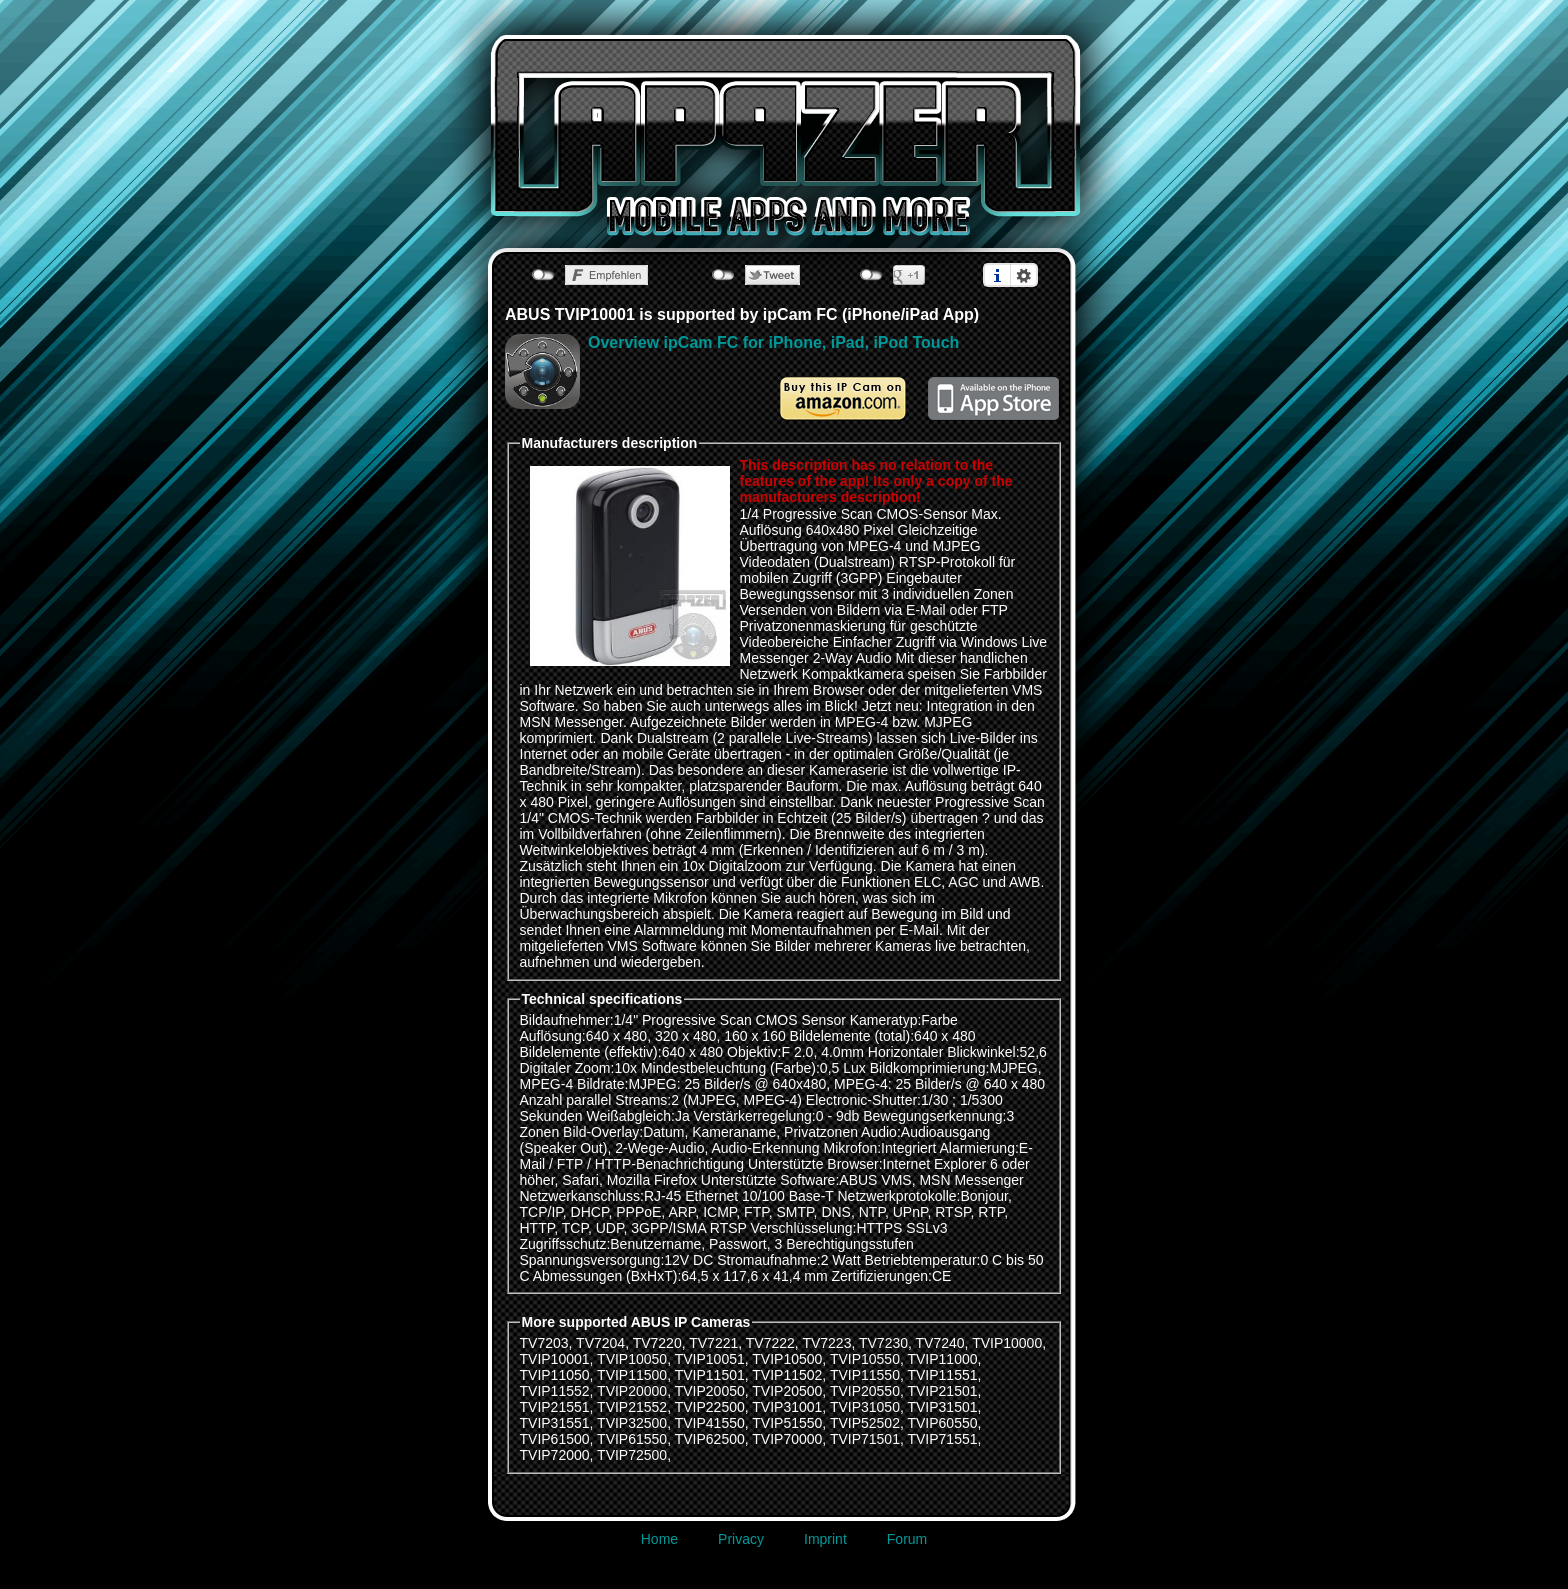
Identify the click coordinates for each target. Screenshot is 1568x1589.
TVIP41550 (710, 1423)
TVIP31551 (555, 1423)
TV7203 (544, 1343)
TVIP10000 (1007, 1343)
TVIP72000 (555, 1455)
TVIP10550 (865, 1359)
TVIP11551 (942, 1375)
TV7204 (600, 1343)
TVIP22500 (710, 1407)
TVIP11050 (555, 1375)
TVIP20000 (632, 1391)
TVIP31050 (865, 1407)
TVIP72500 (632, 1455)
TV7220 (657, 1343)
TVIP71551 (942, 1439)
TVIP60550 (942, 1423)
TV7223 (826, 1343)
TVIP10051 (710, 1359)
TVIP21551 (555, 1407)
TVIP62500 (710, 1439)
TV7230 (883, 1343)
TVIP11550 (865, 1375)
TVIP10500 (787, 1359)
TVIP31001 (787, 1407)
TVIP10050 (632, 1359)
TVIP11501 (710, 1375)
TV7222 (770, 1343)
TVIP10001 (555, 1359)
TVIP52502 (865, 1423)
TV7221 (713, 1343)
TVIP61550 (632, 1439)
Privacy (741, 1539)
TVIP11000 (942, 1359)
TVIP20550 (865, 1391)
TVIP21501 (942, 1391)
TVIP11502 (787, 1375)
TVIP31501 (942, 1407)
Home (659, 1539)
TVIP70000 (787, 1439)
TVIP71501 (865, 1439)
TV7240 (940, 1343)
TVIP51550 (787, 1423)
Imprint (825, 1539)
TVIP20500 (787, 1391)
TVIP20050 (710, 1391)
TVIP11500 (632, 1375)
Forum (907, 1539)
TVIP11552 (555, 1391)
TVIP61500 (555, 1439)
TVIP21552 (632, 1407)
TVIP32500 (632, 1423)
